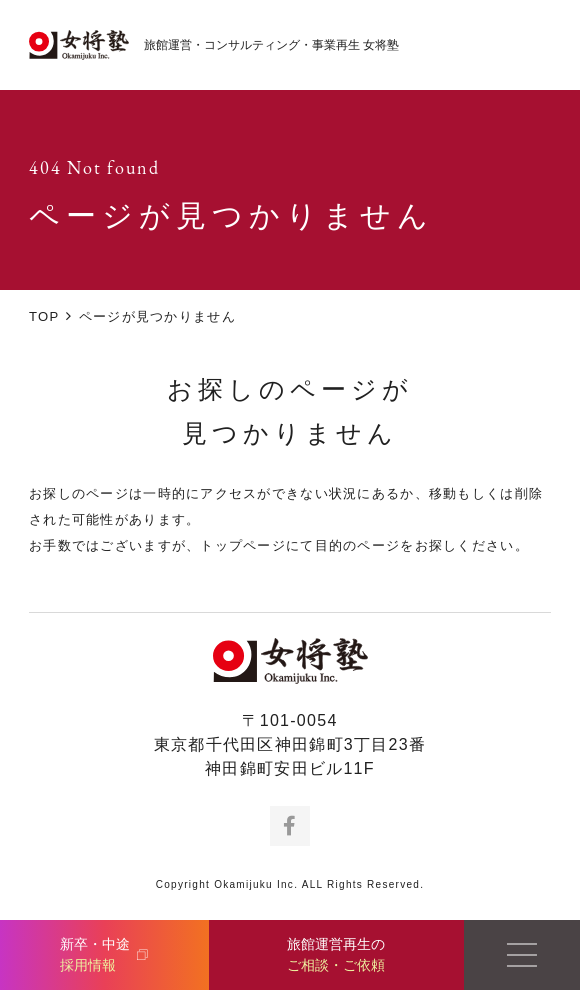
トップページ (243, 545)
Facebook (290, 826)
